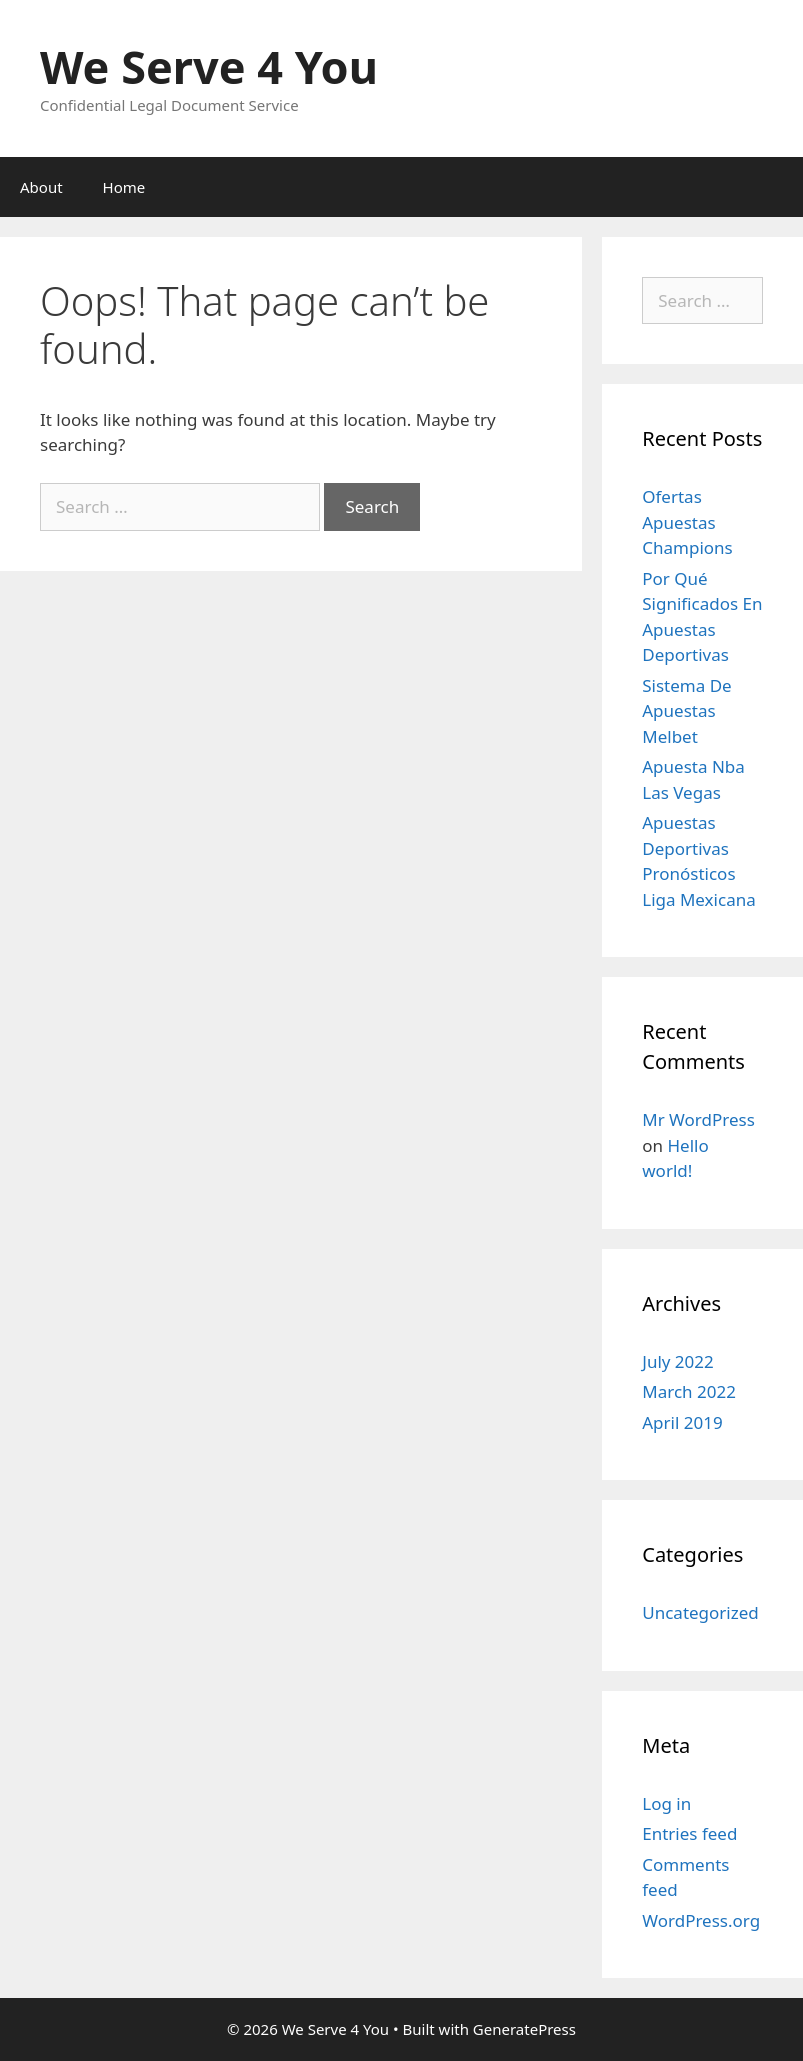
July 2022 (678, 1361)
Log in (666, 1803)
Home (124, 187)
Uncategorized (700, 1612)
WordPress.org (701, 1920)
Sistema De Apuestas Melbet (686, 711)
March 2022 (689, 1391)
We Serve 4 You (209, 66)
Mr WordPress (698, 1119)
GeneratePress (524, 2029)
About (41, 187)
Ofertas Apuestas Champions (687, 522)
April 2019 (682, 1422)
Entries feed (689, 1833)
